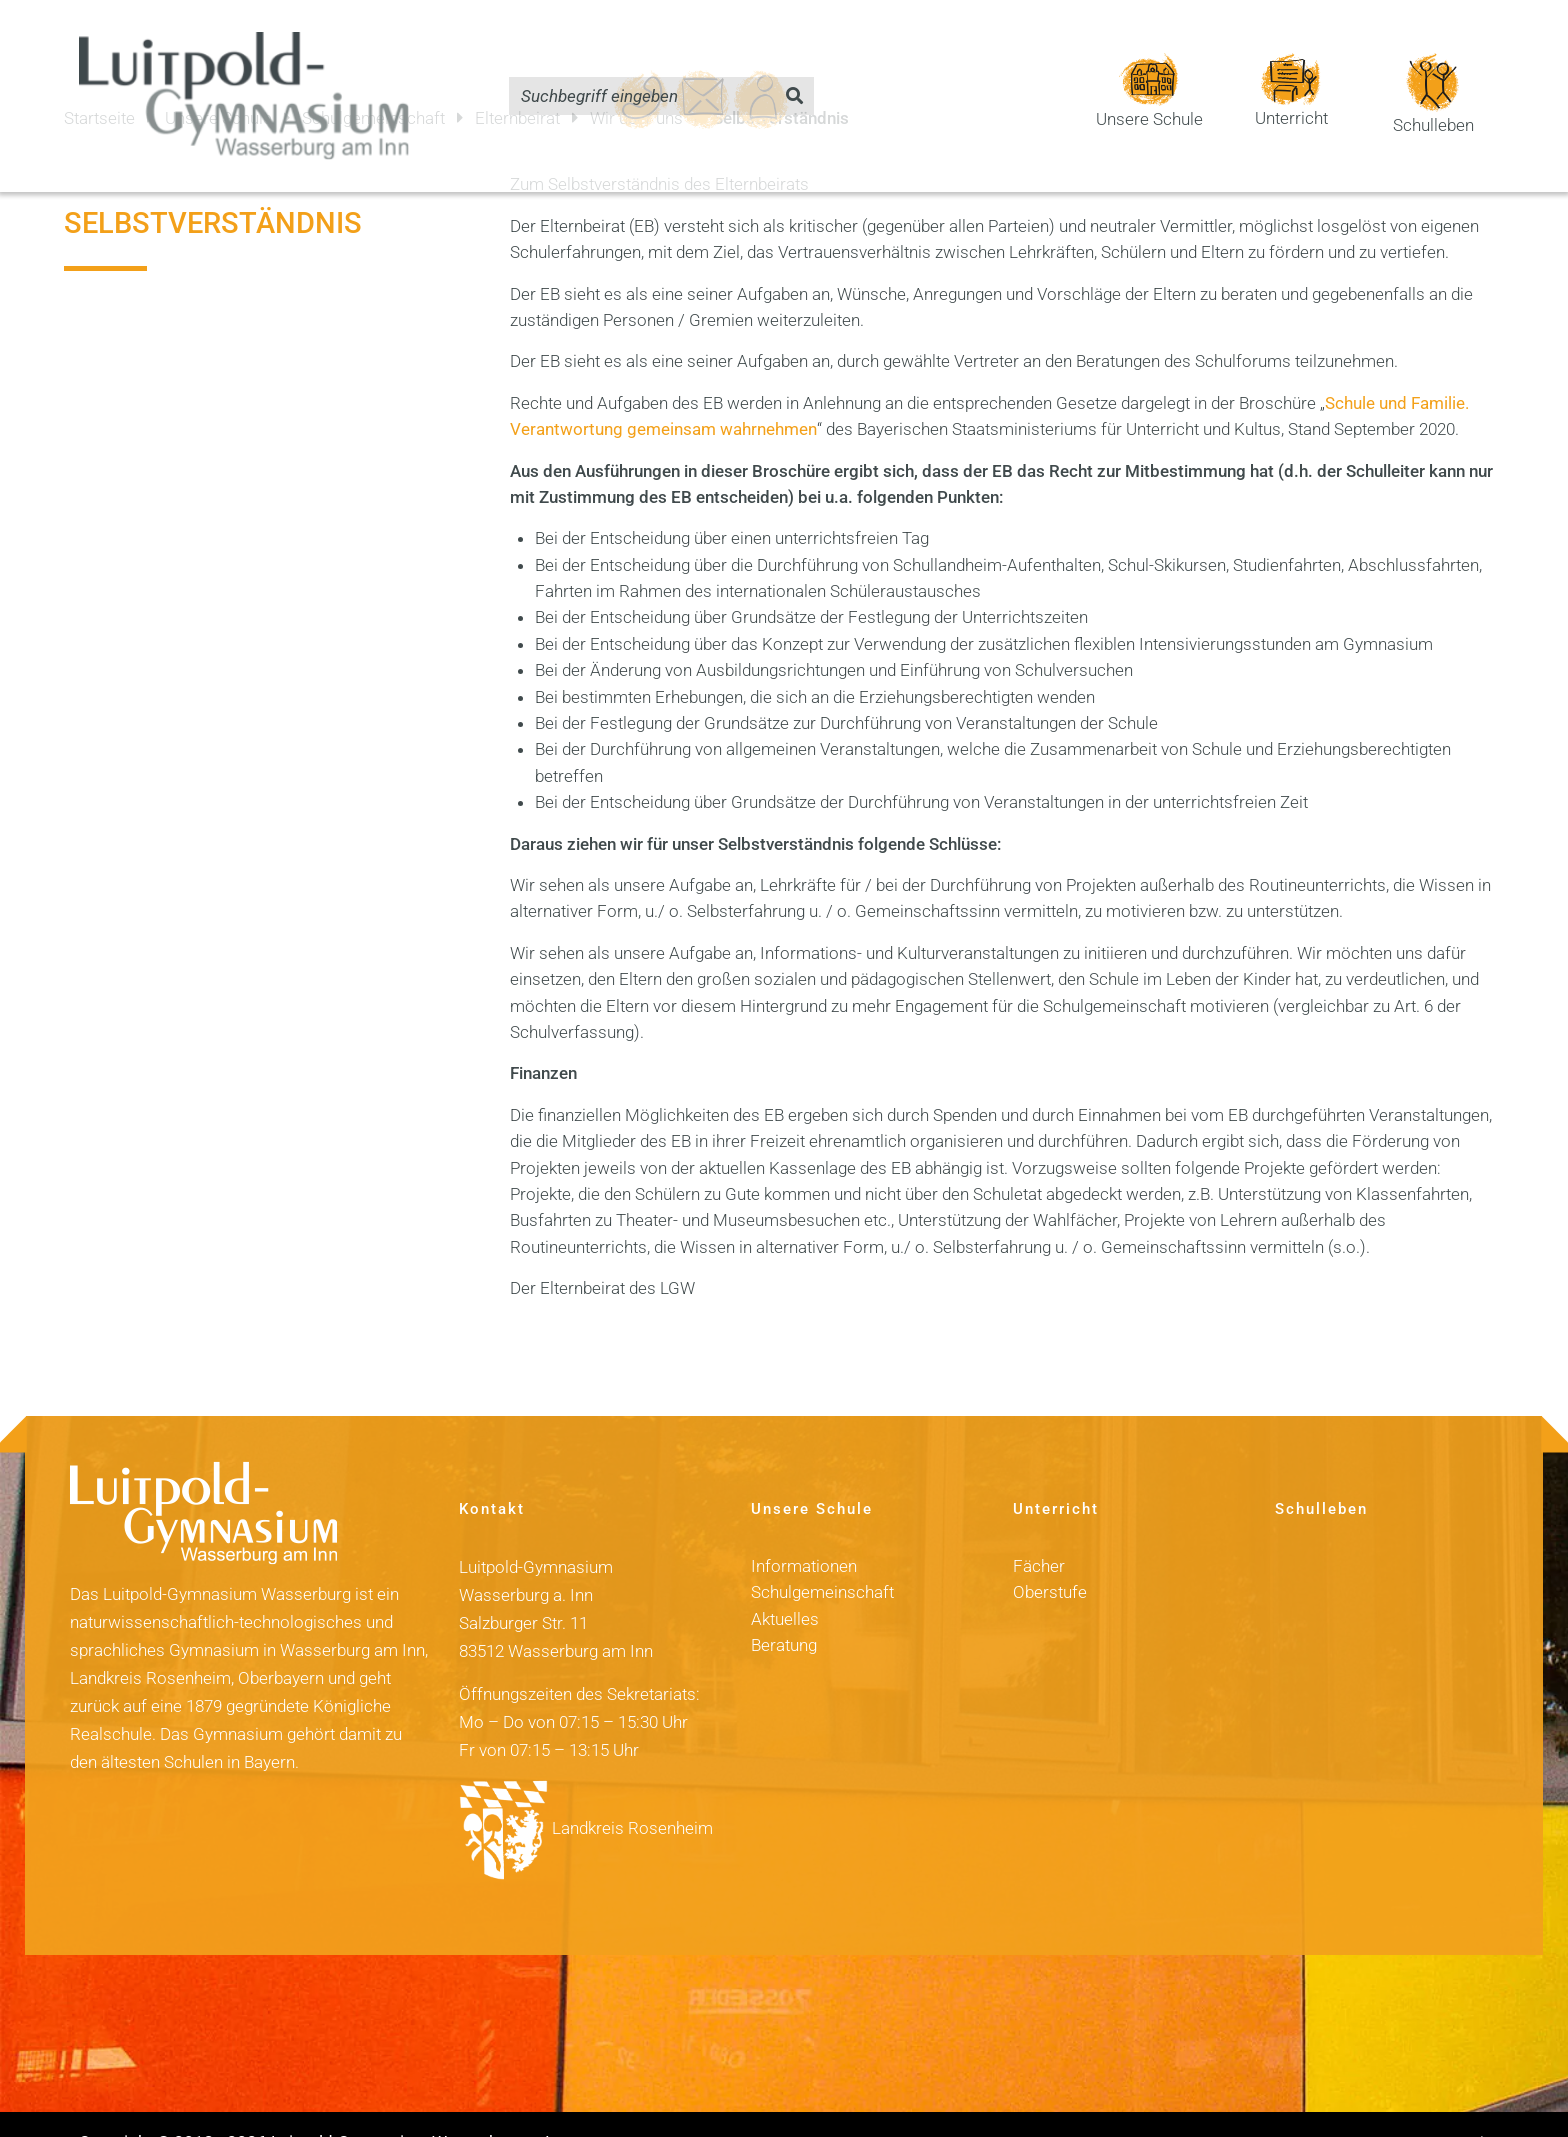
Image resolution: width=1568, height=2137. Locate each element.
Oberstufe (1050, 1557)
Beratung (784, 1610)
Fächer (1039, 1531)
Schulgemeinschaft (822, 1557)
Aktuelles (785, 1584)
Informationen (804, 1531)
